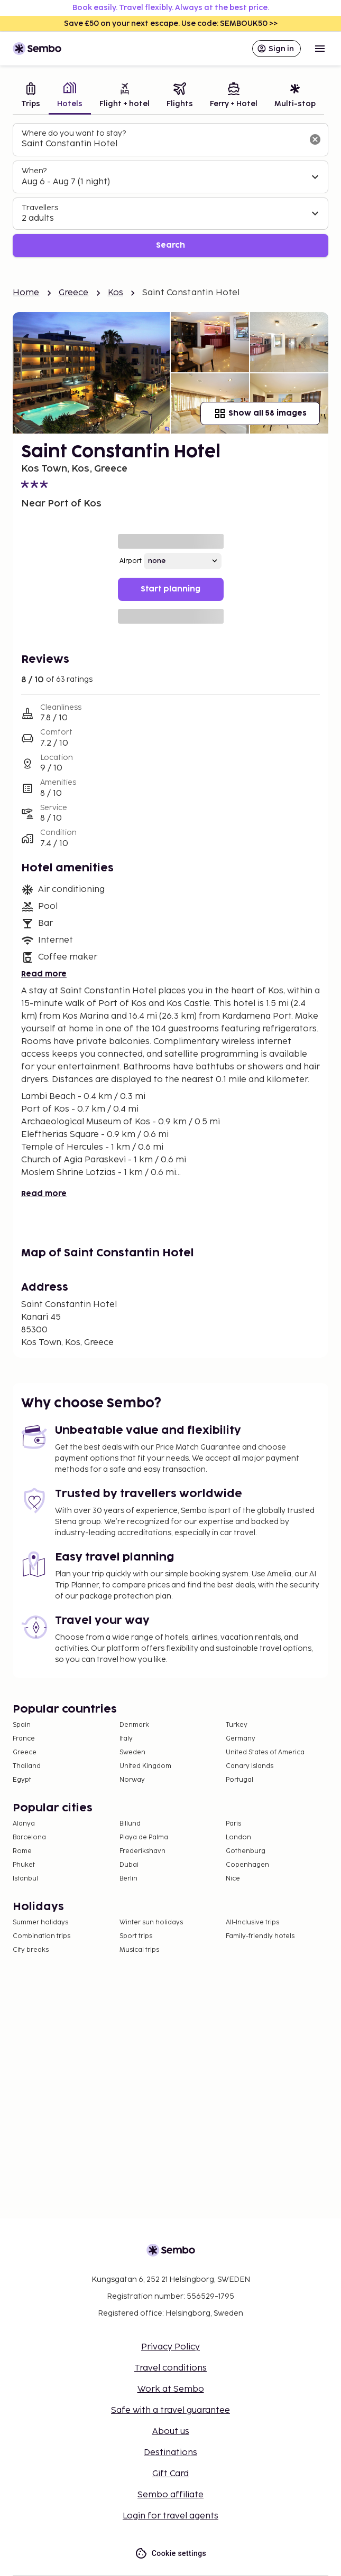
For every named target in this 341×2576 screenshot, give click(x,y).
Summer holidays (40, 1922)
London (238, 1837)
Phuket (24, 1865)
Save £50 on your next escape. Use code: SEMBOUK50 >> (171, 23)
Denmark (134, 1725)
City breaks (31, 1950)
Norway (132, 1780)
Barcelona (29, 1837)
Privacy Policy (170, 2347)
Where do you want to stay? (74, 133)
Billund (130, 1824)
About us (170, 2432)
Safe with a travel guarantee (170, 2410)
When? (34, 170)
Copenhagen (247, 1865)
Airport (130, 561)
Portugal (239, 1780)
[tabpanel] (170, 190)
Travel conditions (170, 2368)
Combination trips (41, 1936)
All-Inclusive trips (252, 1922)
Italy (126, 1739)
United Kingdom (145, 1766)
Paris (233, 1824)
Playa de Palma (143, 1837)
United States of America (265, 1752)
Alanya (24, 1824)
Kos (115, 293)
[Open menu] (319, 48)
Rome (22, 1851)
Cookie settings (170, 2553)
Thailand (27, 1766)
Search (170, 245)
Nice (233, 1879)
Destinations (170, 2453)
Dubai (129, 1865)
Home (26, 293)
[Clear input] (315, 139)
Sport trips (135, 1936)
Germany (240, 1739)
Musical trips (139, 1950)
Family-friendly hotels (260, 1936)
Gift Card (170, 2474)
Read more (44, 974)
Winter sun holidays (151, 1922)
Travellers (40, 207)
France (24, 1739)
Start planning (170, 589)
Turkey (236, 1725)
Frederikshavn (142, 1851)
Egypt (22, 1780)
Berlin (128, 1879)
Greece (74, 293)
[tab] (31, 96)
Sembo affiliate (170, 2495)
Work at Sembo (170, 2389)
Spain (22, 1725)
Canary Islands (249, 1766)
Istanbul (25, 1879)
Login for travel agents (170, 2516)
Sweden (132, 1752)
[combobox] (162, 144)
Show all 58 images (260, 413)
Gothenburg (245, 1851)
